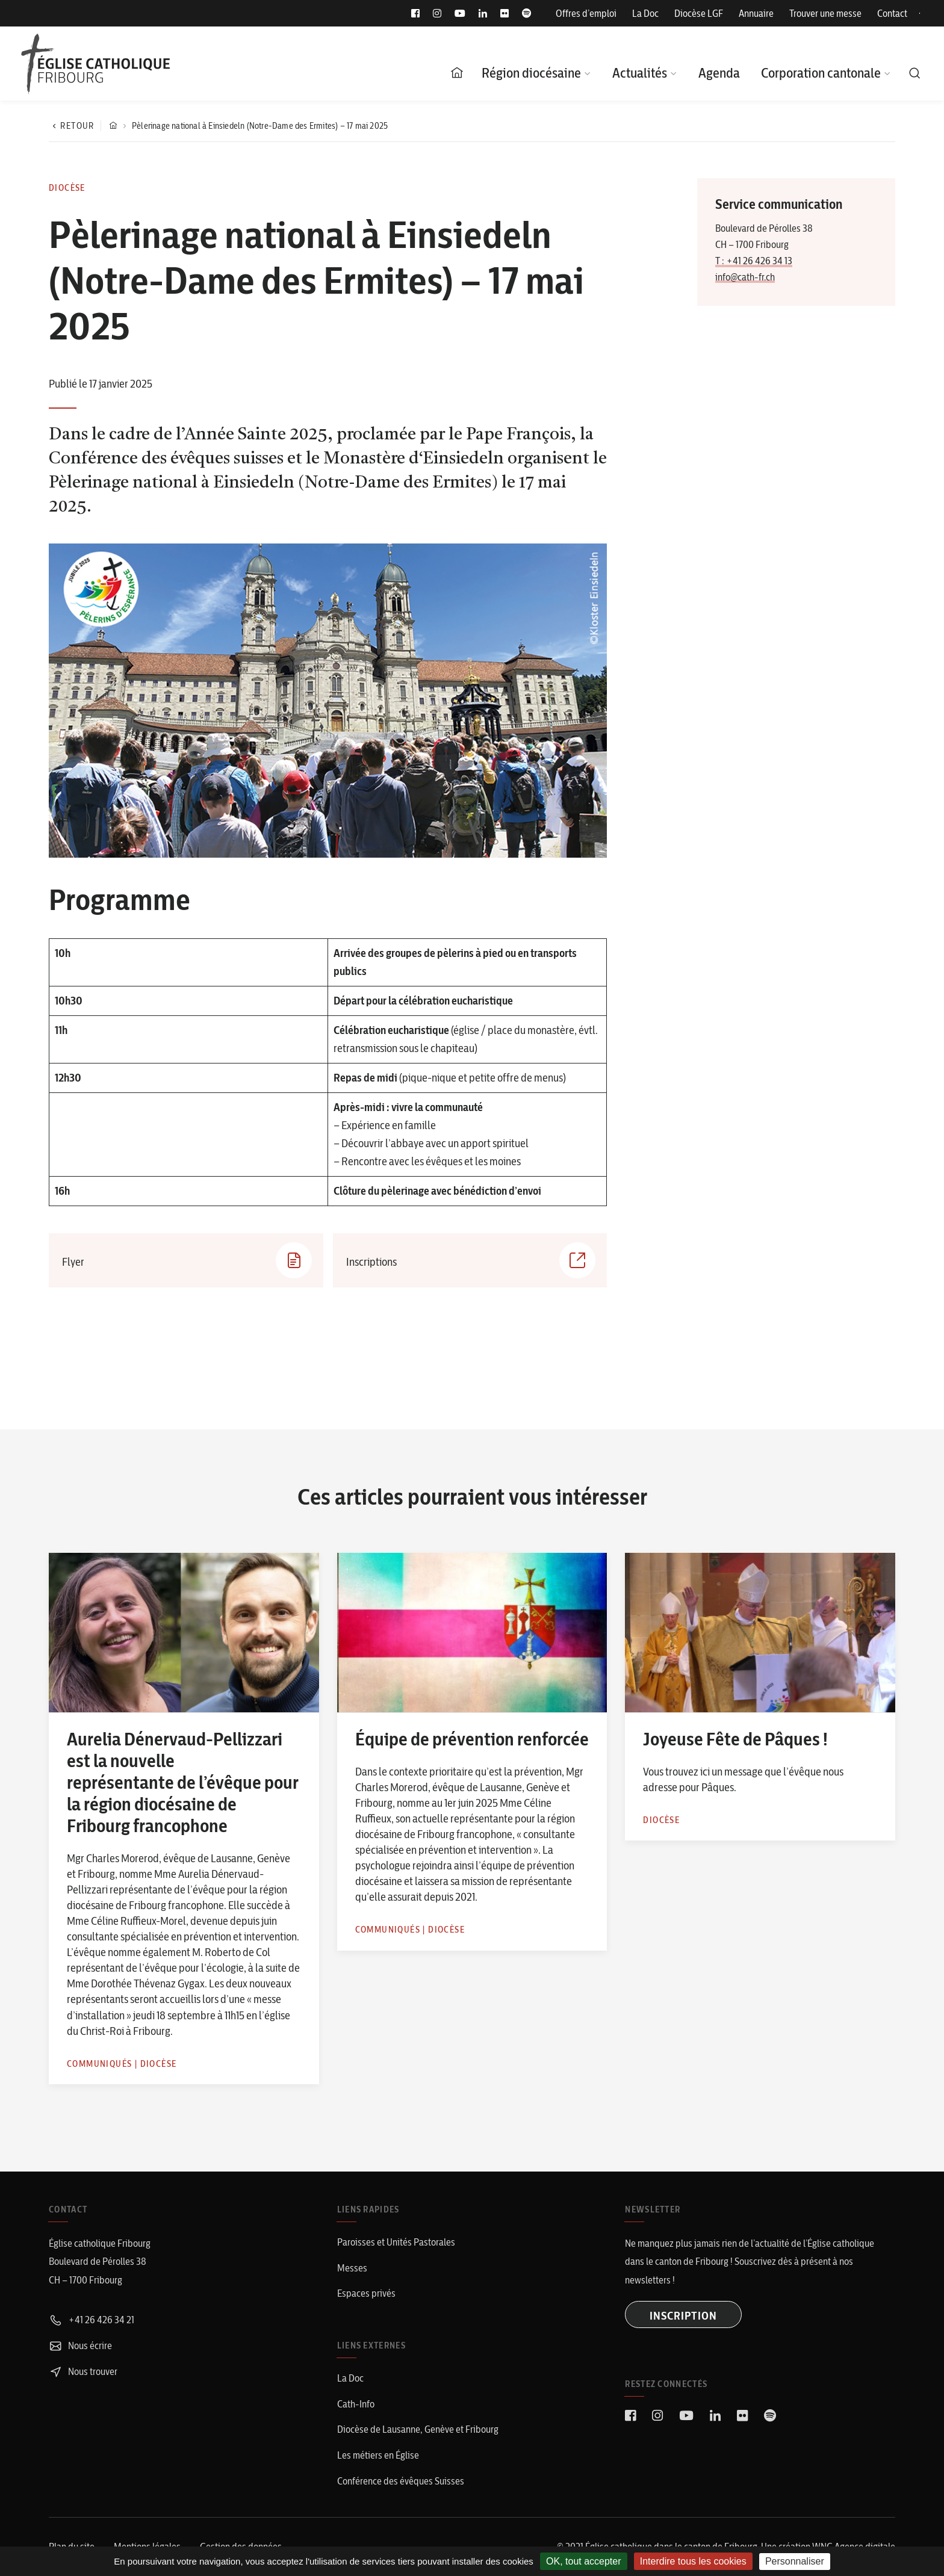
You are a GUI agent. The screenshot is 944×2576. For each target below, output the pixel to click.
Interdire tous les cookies (693, 2561)
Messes (352, 2268)
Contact (892, 13)
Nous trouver (83, 2371)
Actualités (639, 72)
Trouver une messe (825, 13)
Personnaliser (794, 2561)
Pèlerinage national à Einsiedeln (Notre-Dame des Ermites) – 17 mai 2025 (260, 125)
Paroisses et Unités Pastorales (396, 2242)
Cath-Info (355, 2404)
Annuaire (756, 13)
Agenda (719, 72)
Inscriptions (471, 1260)
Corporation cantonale (821, 72)
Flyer (187, 1260)
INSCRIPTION (683, 2316)
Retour (72, 125)
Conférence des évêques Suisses (400, 2481)
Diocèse (67, 187)
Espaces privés (366, 2293)
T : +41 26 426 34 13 (753, 261)
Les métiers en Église (378, 2455)
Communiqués (99, 2063)
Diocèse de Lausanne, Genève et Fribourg (417, 2429)
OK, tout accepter (583, 2561)
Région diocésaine (531, 72)
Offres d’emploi (586, 13)
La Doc (645, 13)
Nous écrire (80, 2345)
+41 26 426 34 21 (91, 2320)
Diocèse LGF (698, 13)
